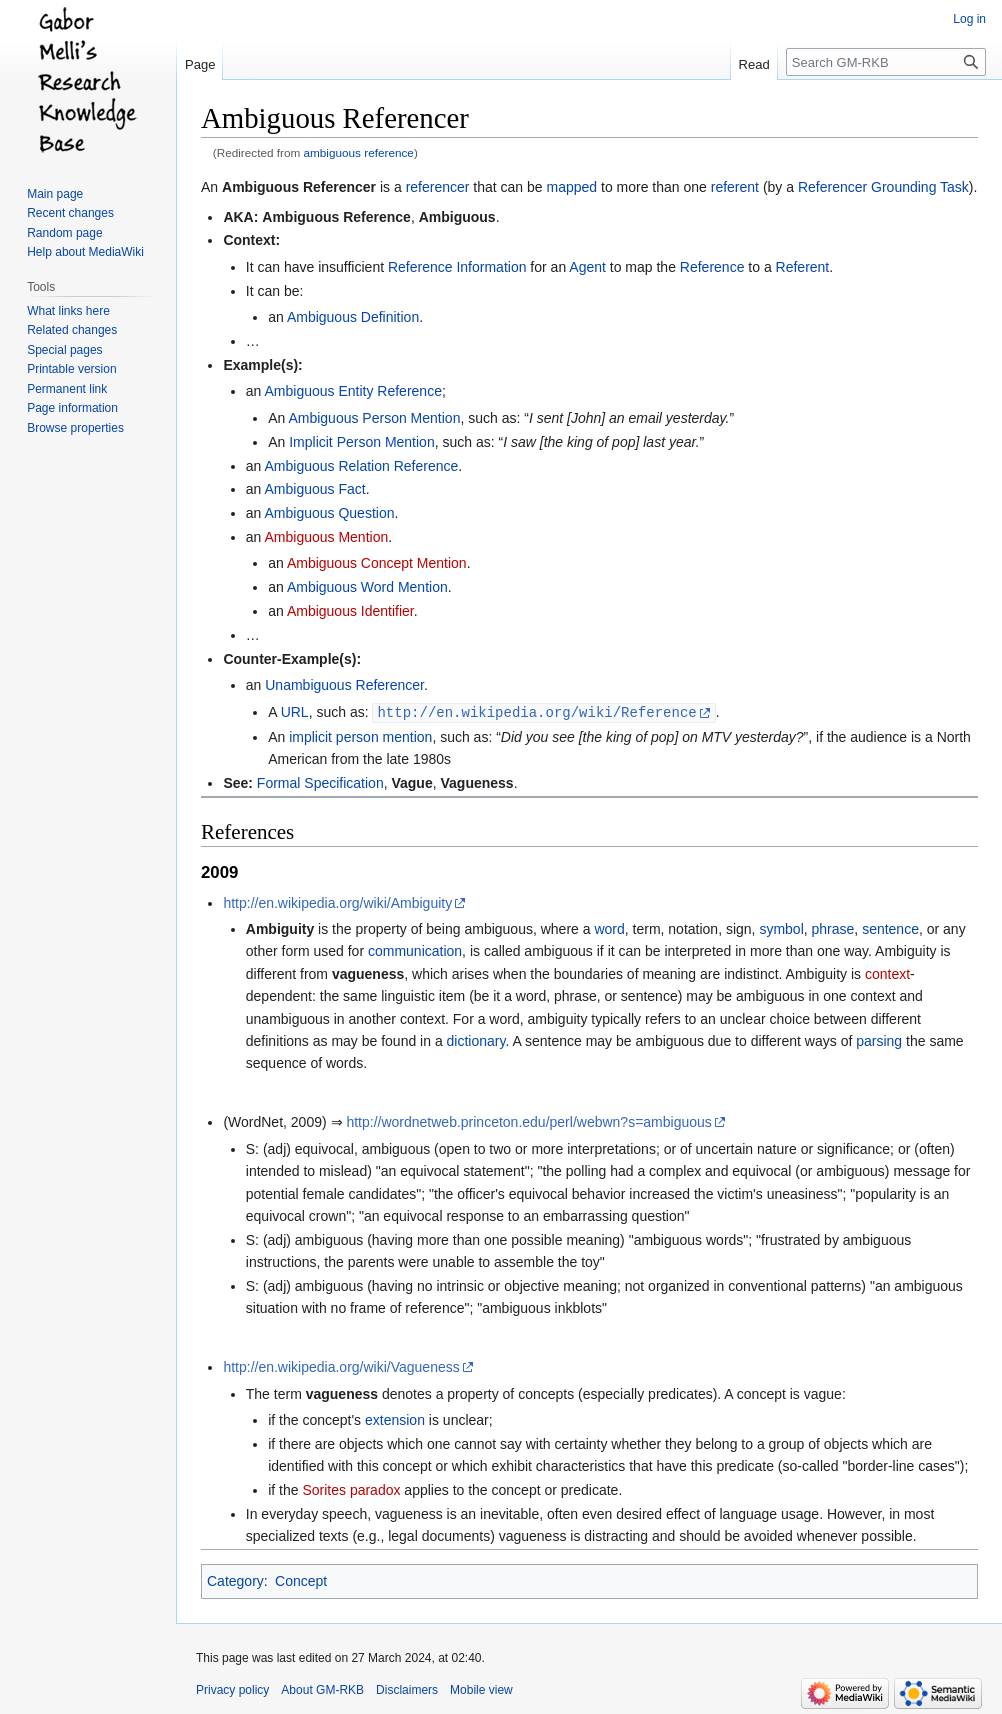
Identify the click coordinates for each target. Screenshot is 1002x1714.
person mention (384, 736)
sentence (890, 928)
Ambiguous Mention (326, 537)
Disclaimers (407, 1689)
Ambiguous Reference (336, 217)
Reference (712, 267)
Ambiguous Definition (353, 317)
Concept (301, 1580)
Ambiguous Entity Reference (352, 391)
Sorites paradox (351, 1489)
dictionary (476, 1040)
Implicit (311, 442)
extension (395, 1419)
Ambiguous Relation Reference (361, 466)
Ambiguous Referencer (299, 187)
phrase (833, 928)
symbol (781, 928)
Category (235, 1580)
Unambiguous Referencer (344, 685)
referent (735, 187)
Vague (411, 782)
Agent (587, 267)
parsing (879, 1040)
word (609, 928)
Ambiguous (457, 217)
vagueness (368, 973)
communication (415, 950)
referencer (438, 187)
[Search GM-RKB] (886, 62)
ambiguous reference (359, 152)
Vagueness (477, 782)
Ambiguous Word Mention (367, 587)
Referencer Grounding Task (883, 187)
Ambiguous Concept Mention (377, 563)
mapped (572, 187)
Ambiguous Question (329, 513)
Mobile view (481, 1689)
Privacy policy (232, 1689)
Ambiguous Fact (314, 489)
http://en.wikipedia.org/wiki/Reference (536, 711)
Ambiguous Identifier (350, 611)
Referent (803, 267)
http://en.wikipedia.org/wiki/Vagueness (341, 1366)
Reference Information (457, 267)
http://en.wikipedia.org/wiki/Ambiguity (337, 902)
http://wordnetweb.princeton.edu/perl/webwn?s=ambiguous (528, 1121)
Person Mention (411, 418)
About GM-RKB (322, 1689)
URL (295, 712)
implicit (310, 736)
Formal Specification (320, 782)
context (887, 973)
